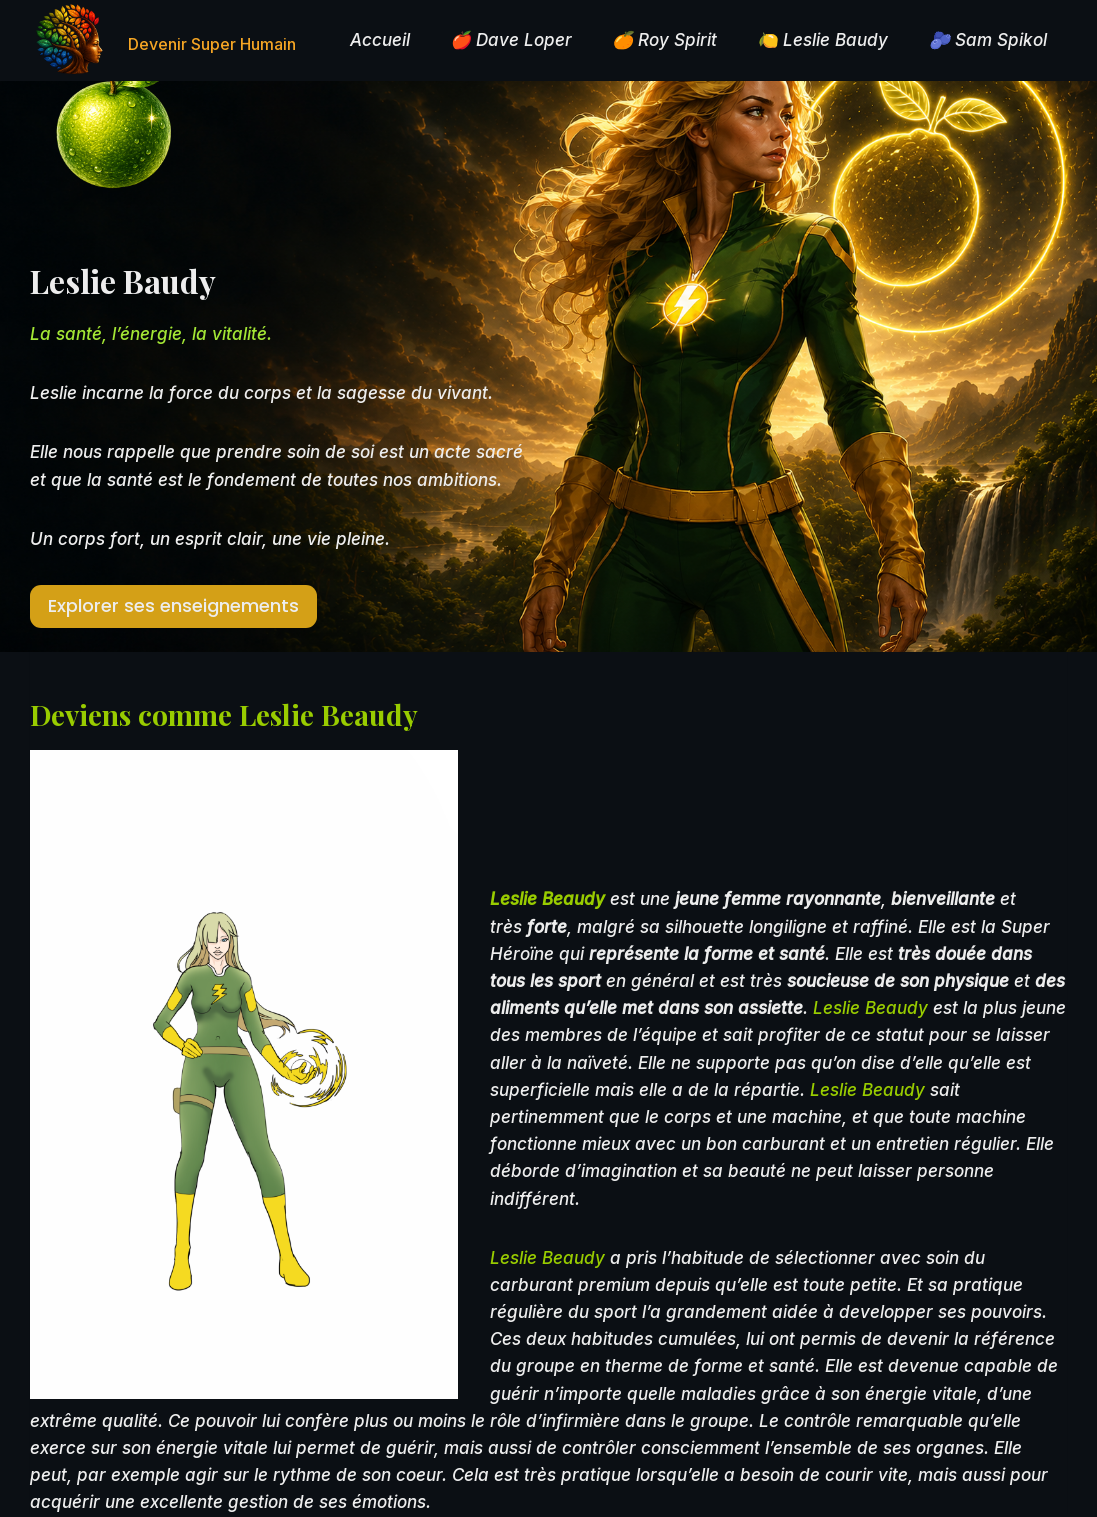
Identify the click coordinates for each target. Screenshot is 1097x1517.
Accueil (380, 40)
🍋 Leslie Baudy (822, 40)
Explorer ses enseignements (173, 605)
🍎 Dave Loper (511, 40)
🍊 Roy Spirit (664, 40)
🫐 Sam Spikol (988, 40)
